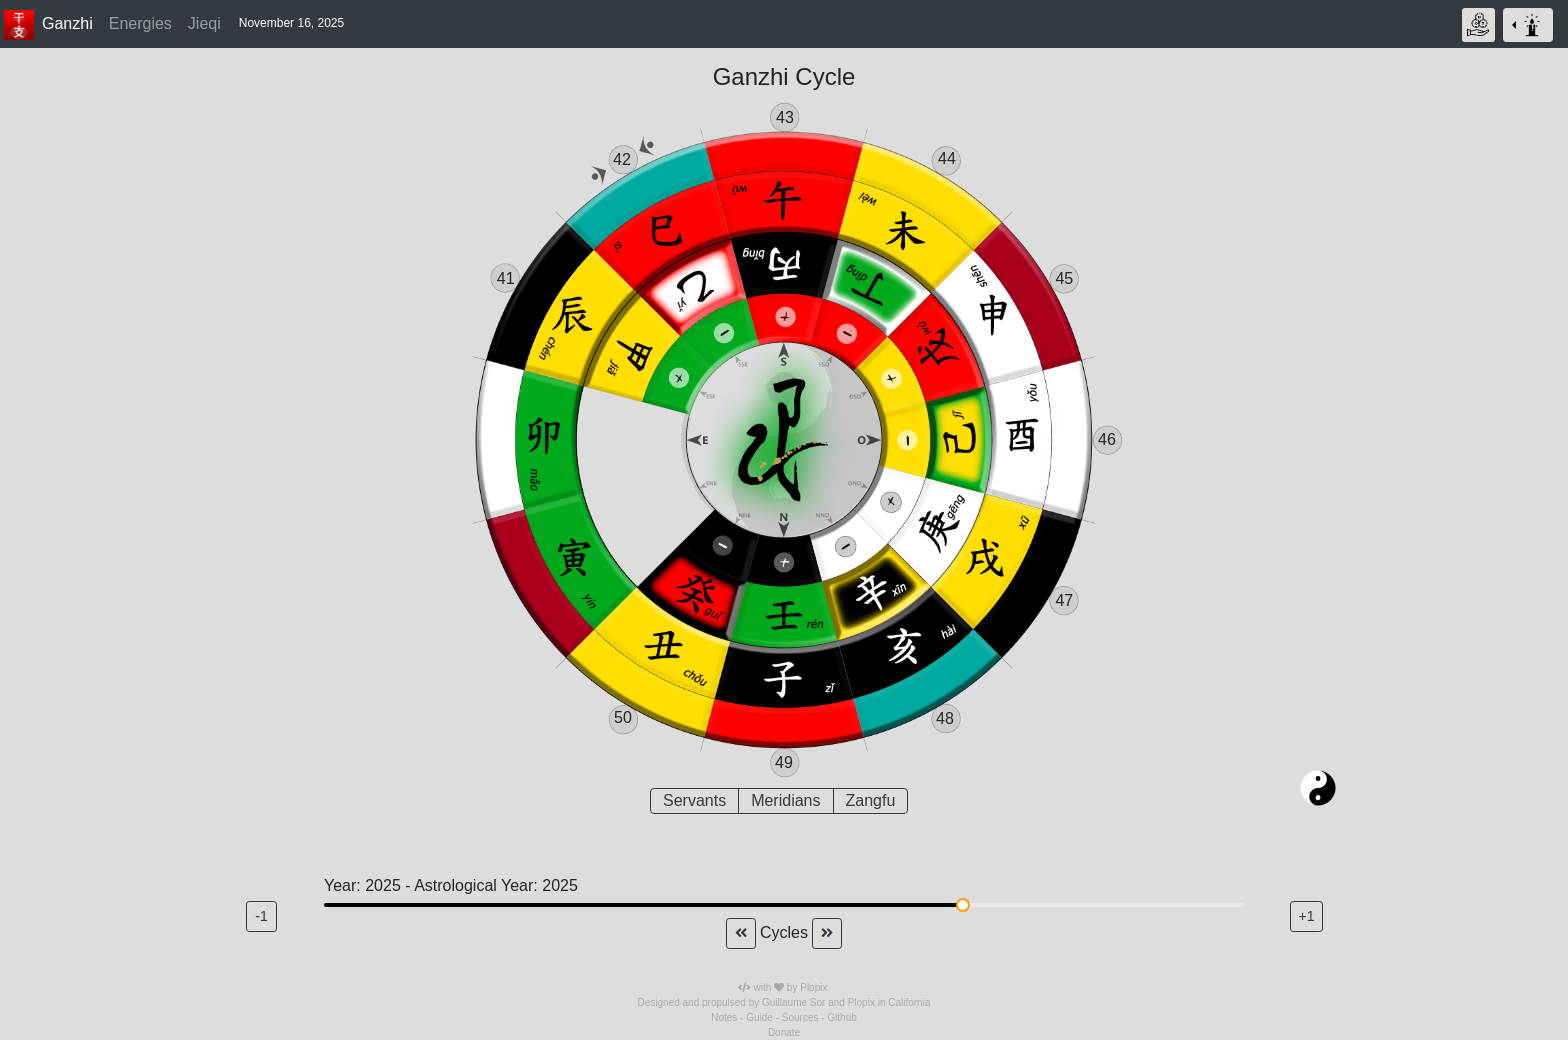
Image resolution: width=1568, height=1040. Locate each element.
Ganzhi (67, 23)
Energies (140, 23)
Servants (694, 799)
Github (841, 1017)
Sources (800, 1017)
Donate (784, 1032)
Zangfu (871, 799)
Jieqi (204, 23)
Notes (724, 1017)
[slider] (963, 905)
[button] (294, 24)
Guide (759, 1017)
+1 (1307, 916)
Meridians (785, 799)
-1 (261, 916)
